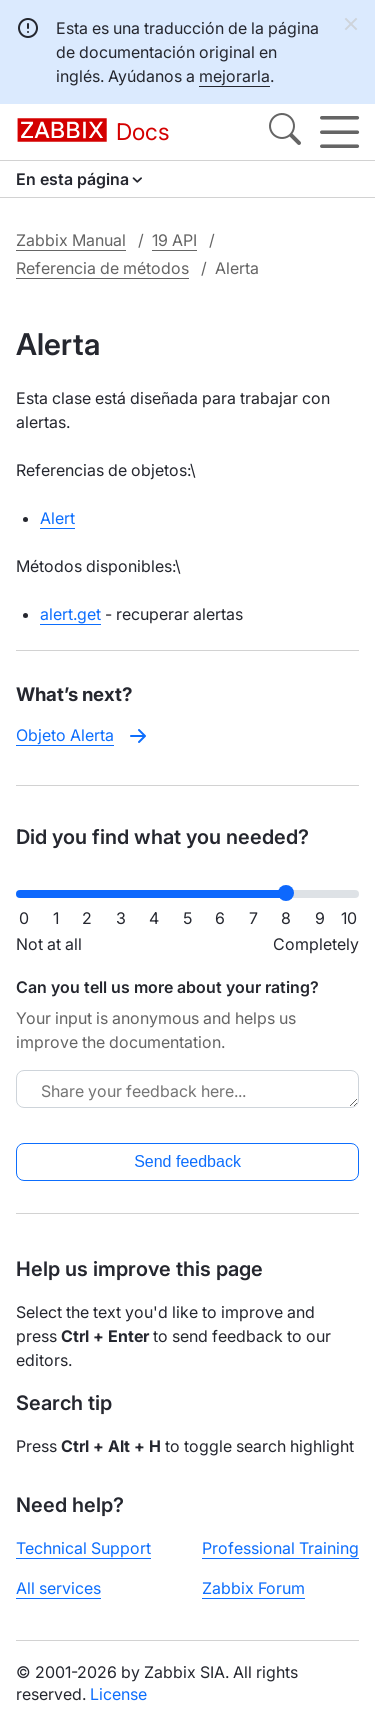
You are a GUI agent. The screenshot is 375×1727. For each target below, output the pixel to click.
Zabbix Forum (253, 1588)
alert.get (70, 614)
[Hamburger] (339, 132)
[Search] (285, 132)
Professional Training (280, 1548)
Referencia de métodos (102, 268)
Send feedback (187, 1161)
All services (58, 1588)
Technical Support (83, 1548)
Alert (57, 518)
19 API (174, 240)
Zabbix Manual (71, 240)
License (118, 1694)
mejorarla (234, 76)
